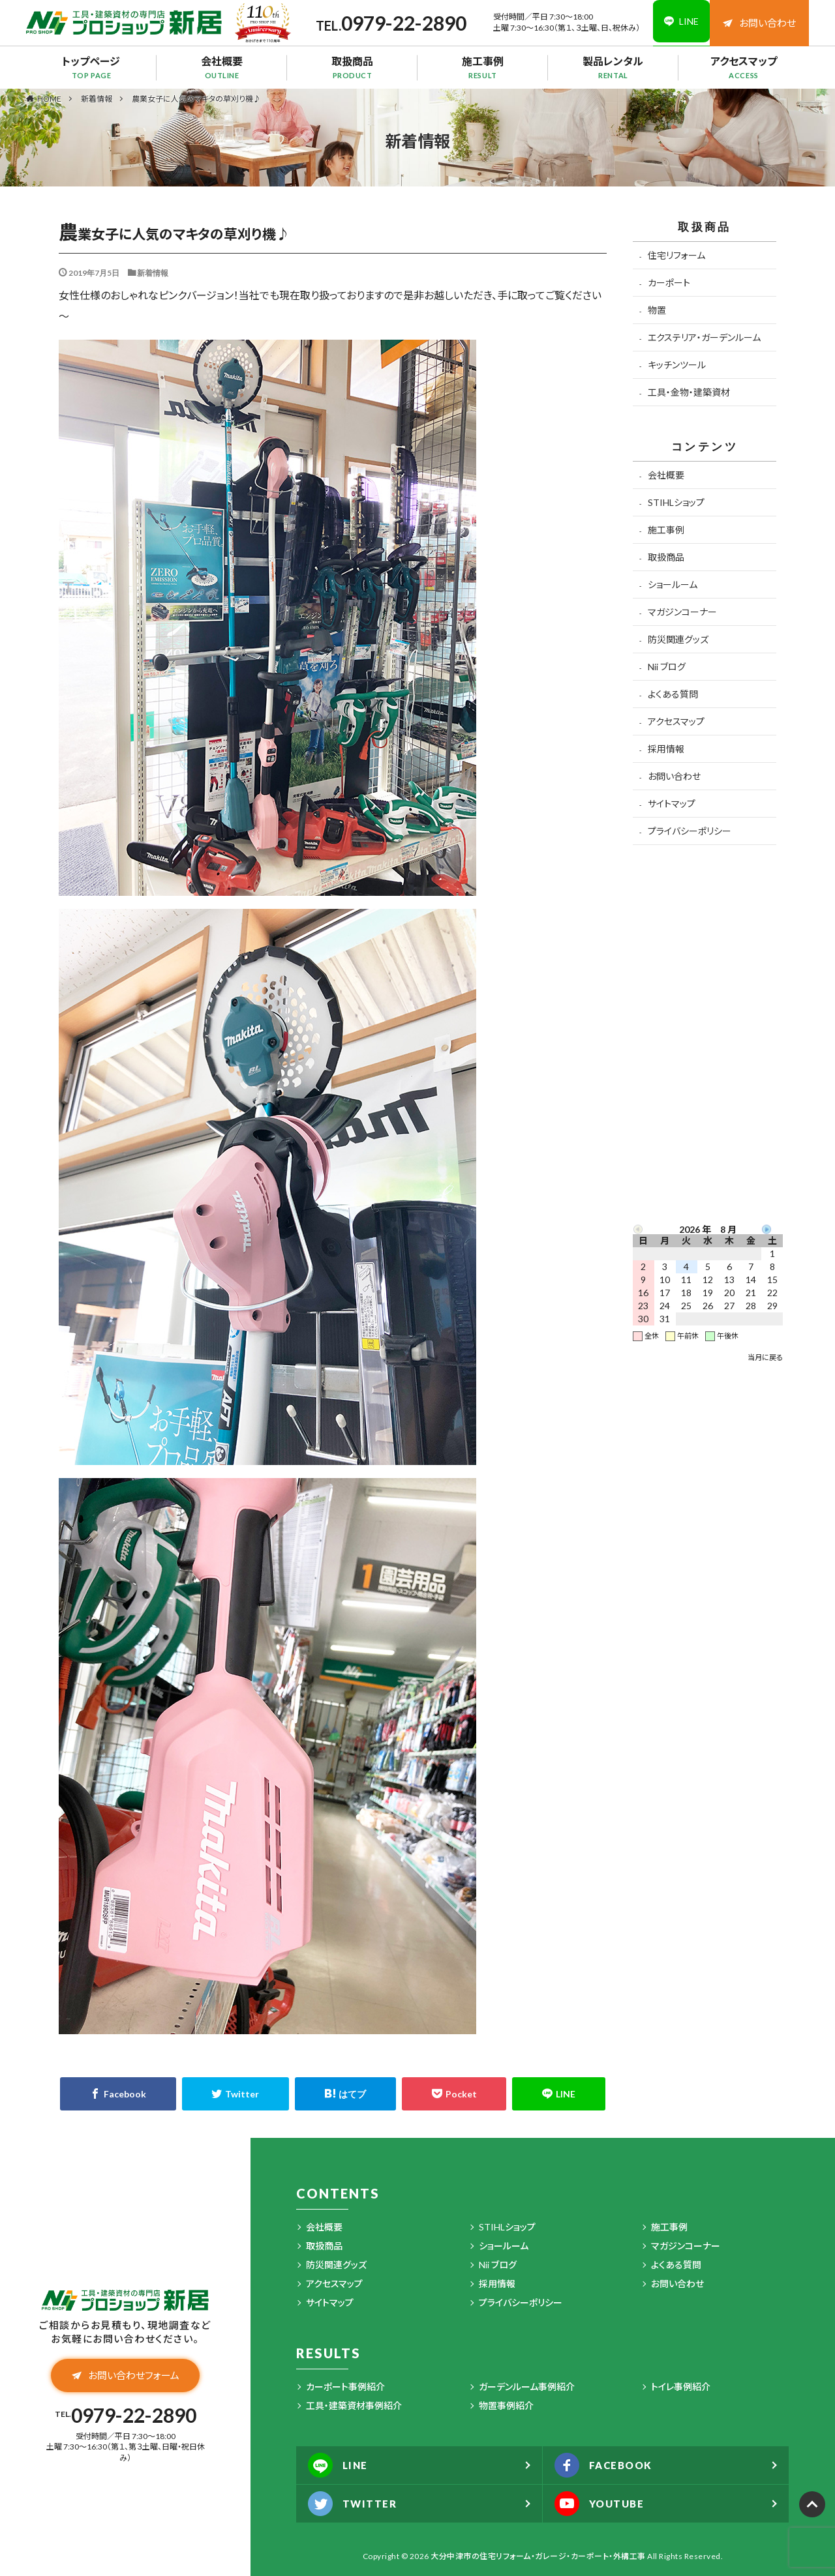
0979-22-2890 (397, 23)
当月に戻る (765, 1357)
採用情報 (666, 748)
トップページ (91, 67)
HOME (49, 98)
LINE (340, 2465)
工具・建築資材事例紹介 (354, 2405)
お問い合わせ (759, 23)
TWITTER (354, 2503)
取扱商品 (352, 67)
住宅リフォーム (676, 255)
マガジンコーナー (682, 611)
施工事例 (482, 67)
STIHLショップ (676, 502)
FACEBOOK (607, 2465)
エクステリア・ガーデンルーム (704, 337)
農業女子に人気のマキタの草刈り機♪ (196, 99)
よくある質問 (673, 694)
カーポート (669, 282)
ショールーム (672, 584)
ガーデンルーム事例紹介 (527, 2386)
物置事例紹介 (506, 2405)
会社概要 (221, 67)
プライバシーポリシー (689, 830)
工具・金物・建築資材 (689, 392)
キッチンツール (677, 364)
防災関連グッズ (678, 639)
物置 (657, 310)
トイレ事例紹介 (680, 2386)
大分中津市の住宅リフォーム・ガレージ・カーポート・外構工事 (538, 2556)
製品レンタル (613, 67)
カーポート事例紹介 (345, 2386)
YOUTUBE (602, 2503)
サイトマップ (671, 803)
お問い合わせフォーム (125, 2376)
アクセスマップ (743, 67)
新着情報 (96, 99)
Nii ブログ (667, 666)
